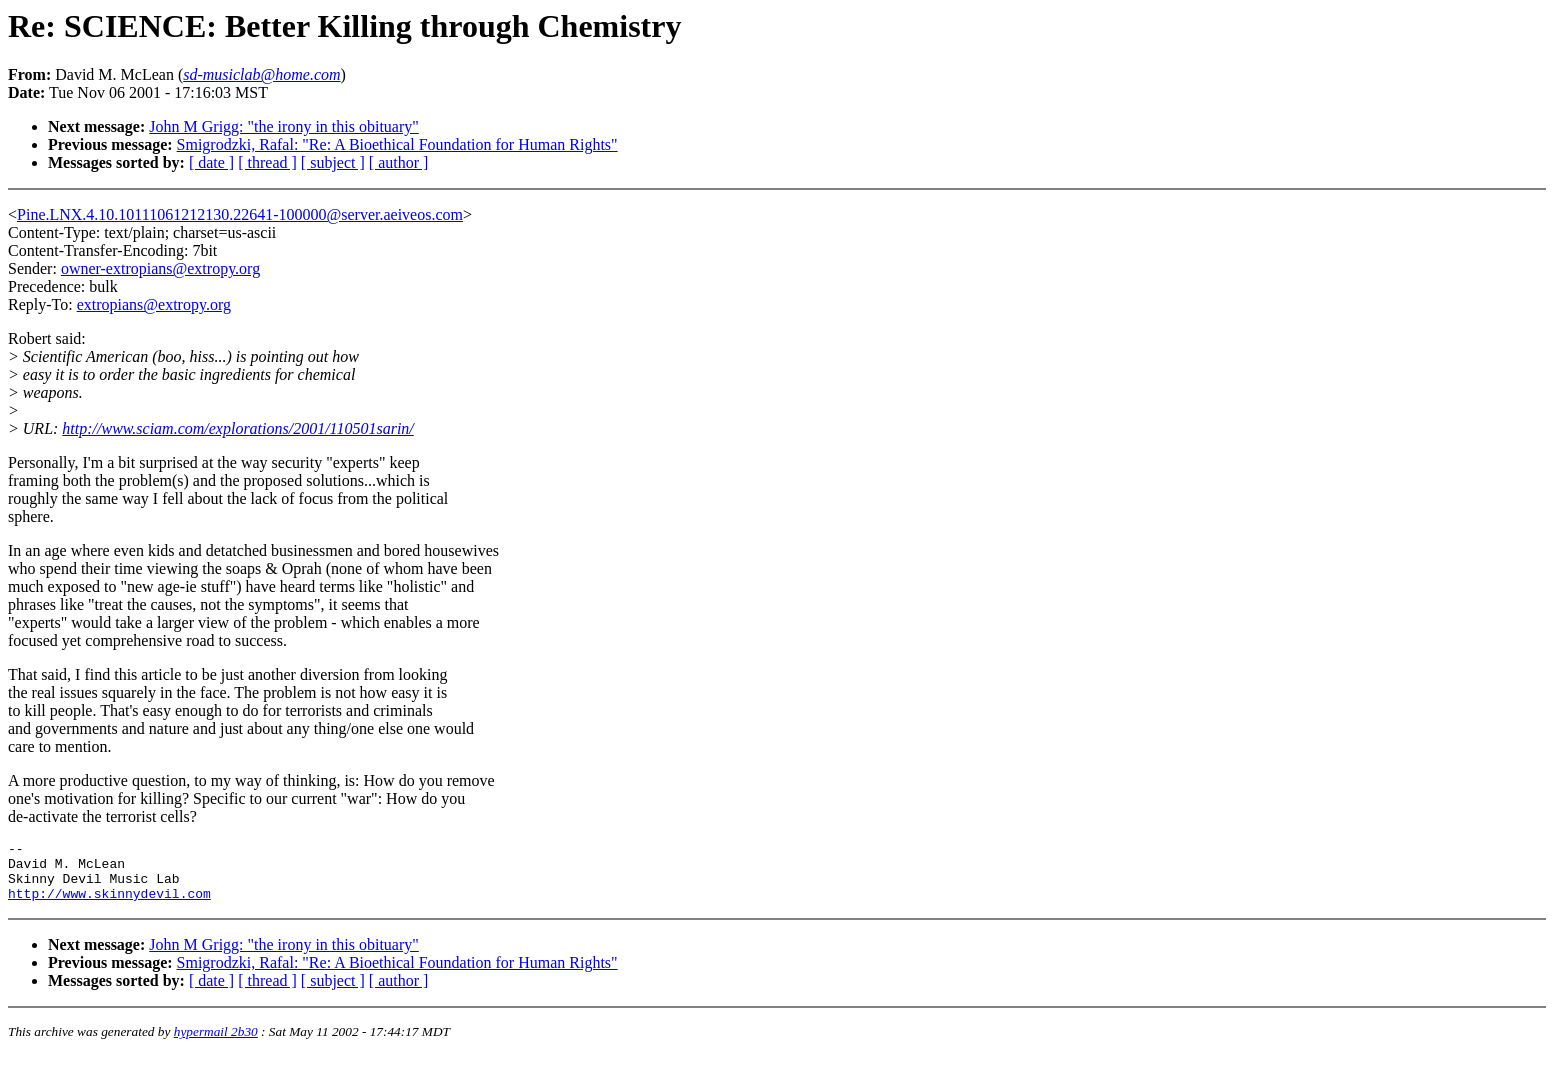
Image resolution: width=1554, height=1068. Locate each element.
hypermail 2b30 (216, 1043)
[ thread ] (267, 162)
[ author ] (399, 162)
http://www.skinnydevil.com (109, 905)
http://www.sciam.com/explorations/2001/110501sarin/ (237, 428)
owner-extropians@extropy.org (160, 268)
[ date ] (211, 162)
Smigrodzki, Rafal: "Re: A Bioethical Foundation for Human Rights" (397, 144)
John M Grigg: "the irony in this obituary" (284, 126)
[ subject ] (333, 162)
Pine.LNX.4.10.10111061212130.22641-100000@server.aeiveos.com (240, 214)
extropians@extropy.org (154, 304)
